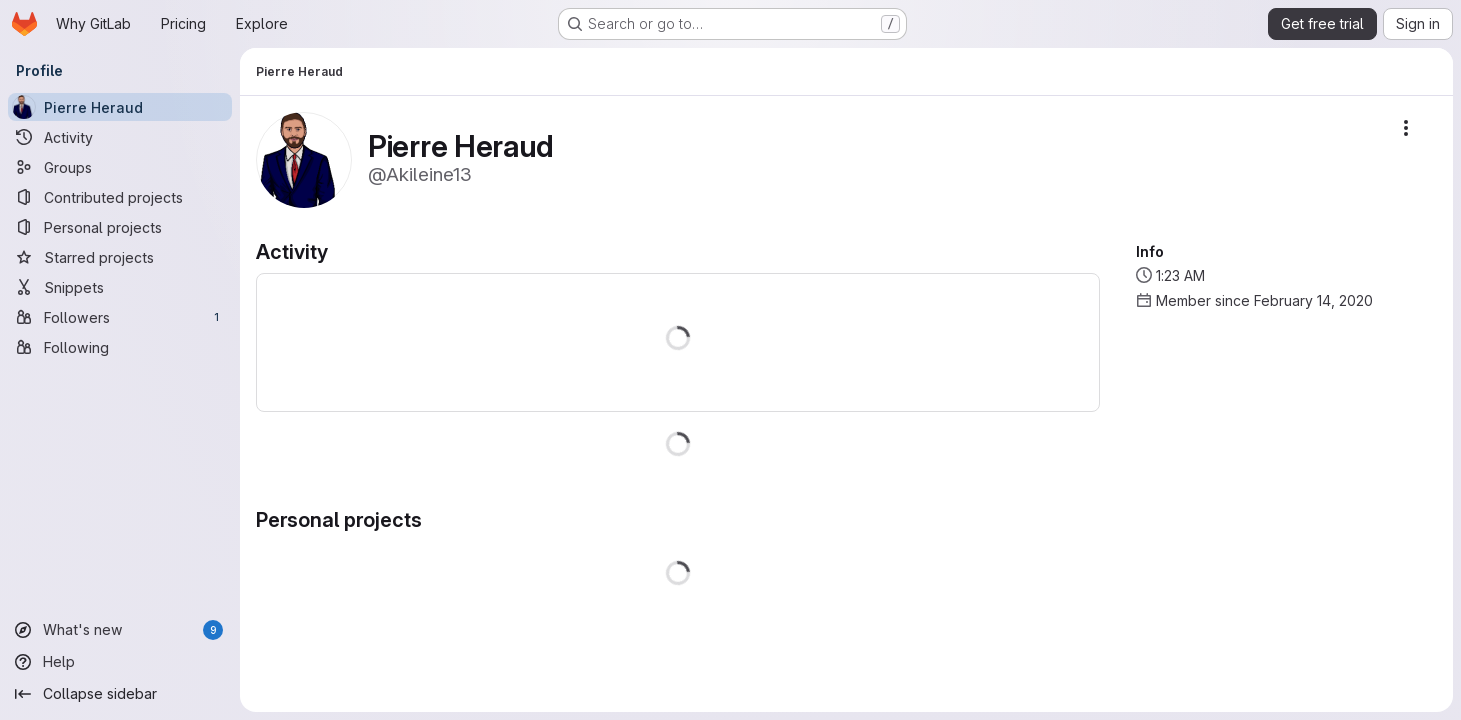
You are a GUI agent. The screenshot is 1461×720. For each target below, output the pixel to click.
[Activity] (120, 137)
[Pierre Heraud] (120, 107)
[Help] (120, 662)
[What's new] (120, 630)
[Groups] (120, 167)
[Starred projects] (120, 257)
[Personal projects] (120, 227)
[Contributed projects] (120, 197)
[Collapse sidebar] (120, 694)
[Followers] (120, 317)
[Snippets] (120, 287)
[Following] (120, 347)
